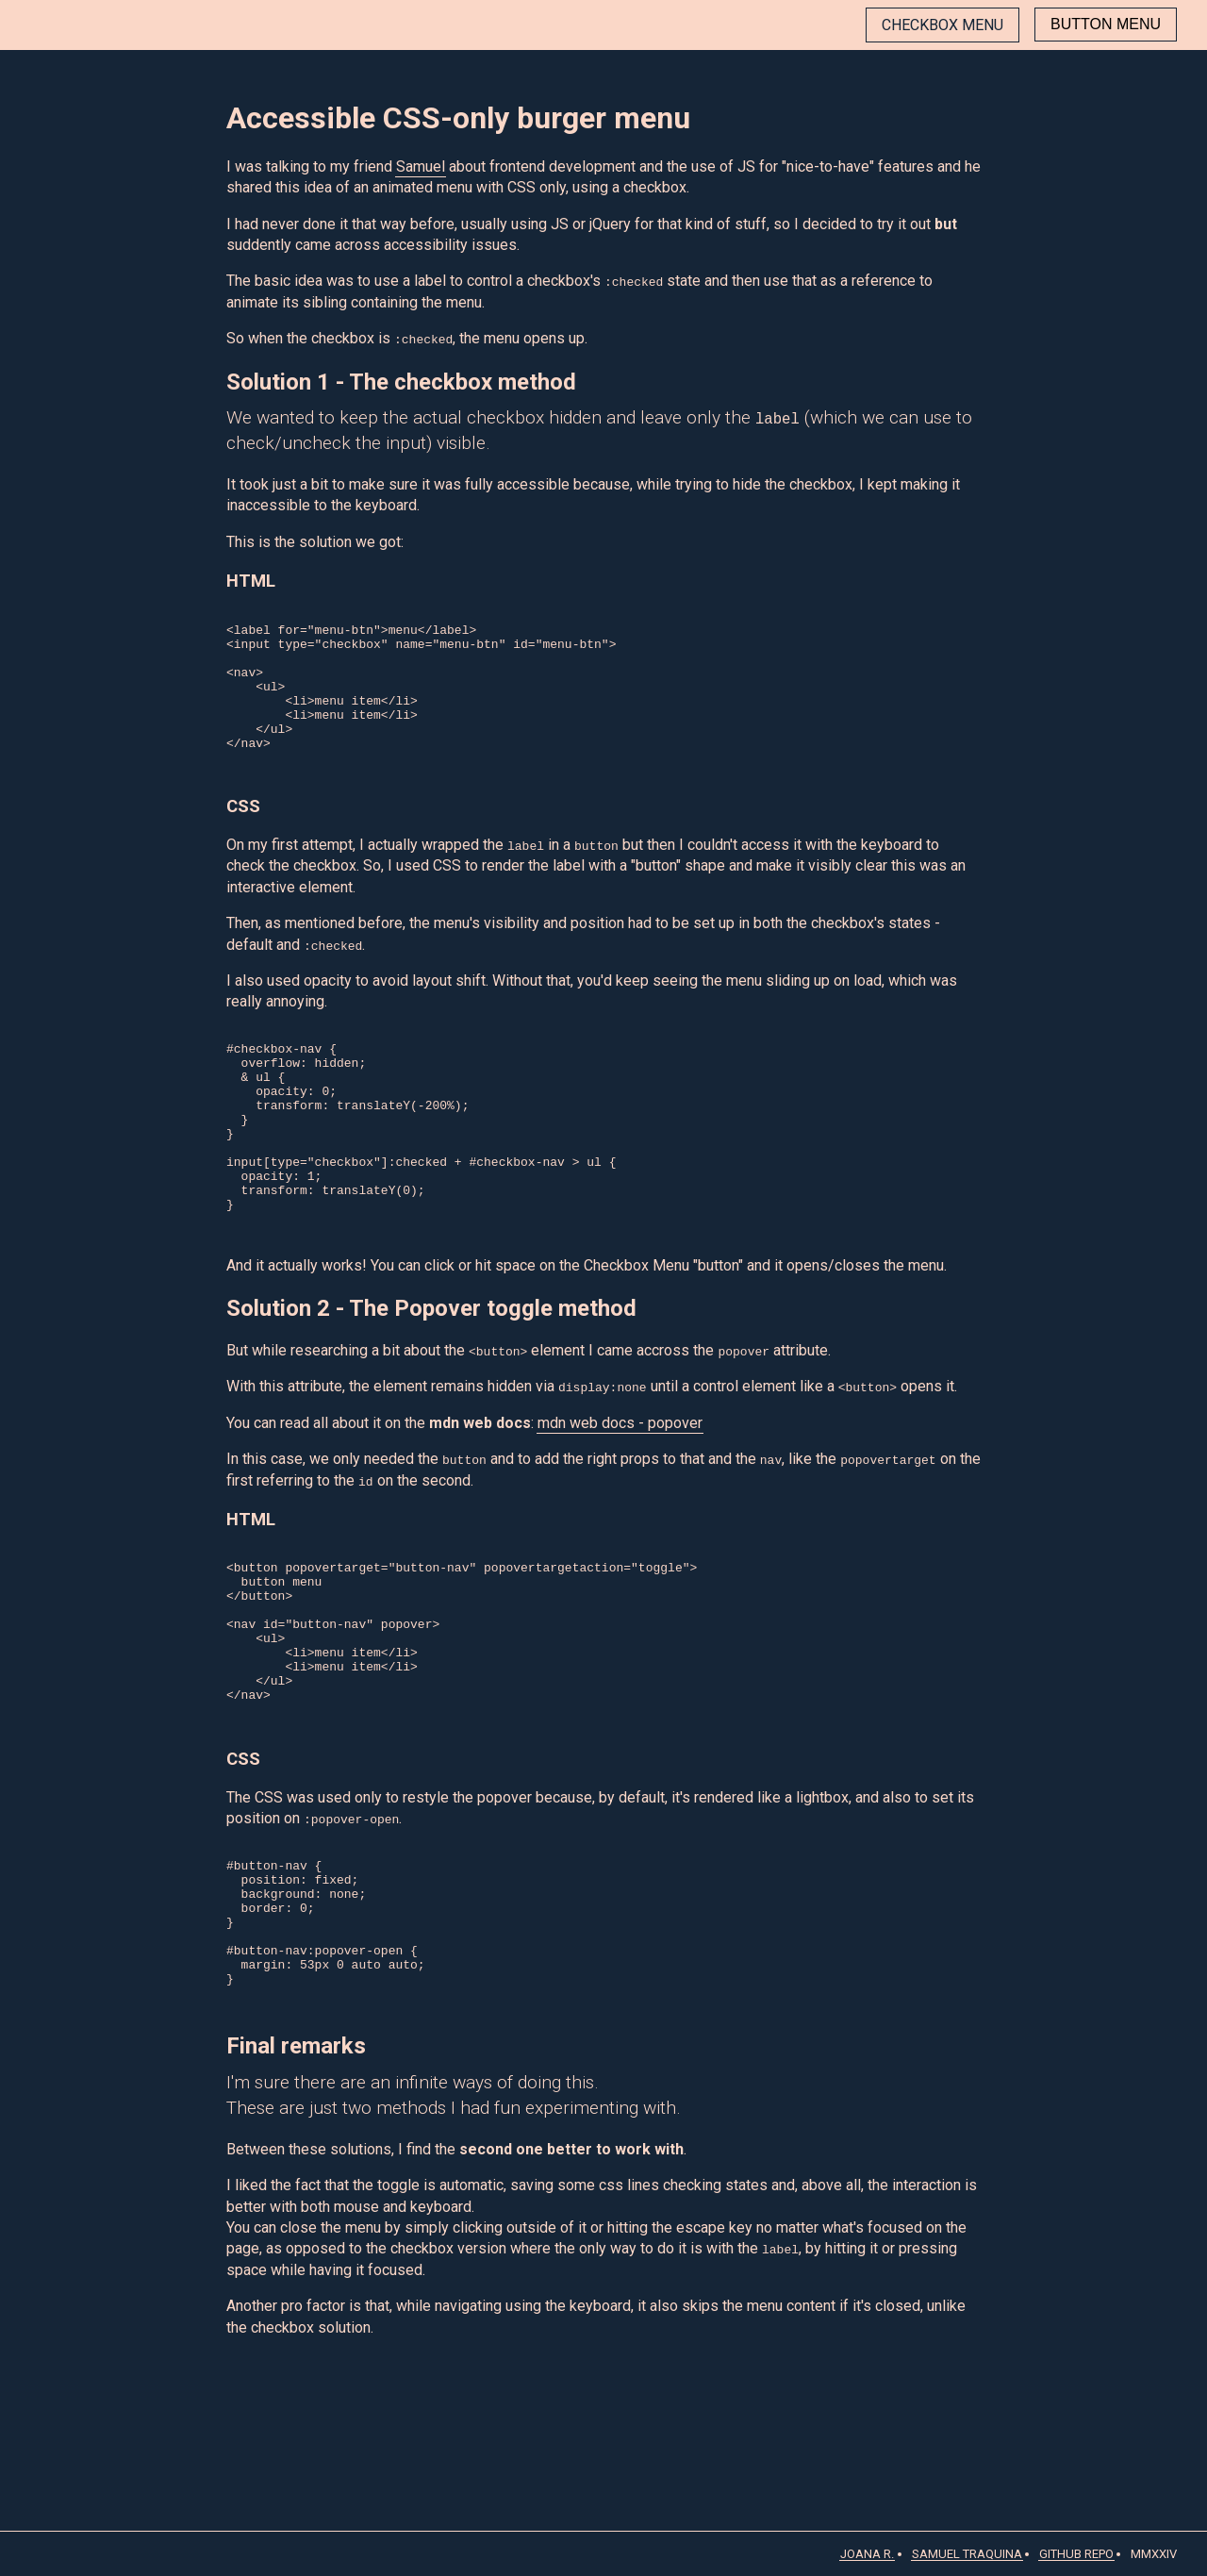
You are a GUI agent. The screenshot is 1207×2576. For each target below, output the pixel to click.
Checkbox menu (942, 25)
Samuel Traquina (967, 2554)
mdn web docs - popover (620, 1499)
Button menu (1105, 24)
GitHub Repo (1076, 2554)
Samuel (420, 166)
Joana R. (867, 2554)
